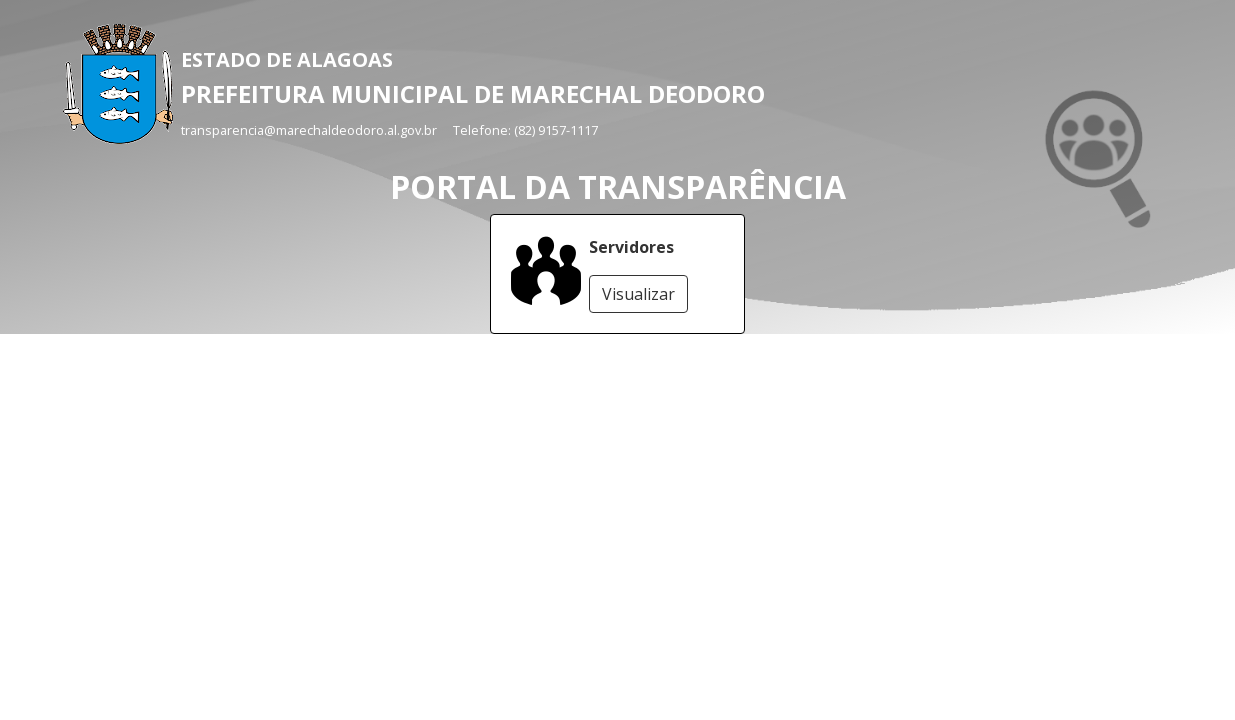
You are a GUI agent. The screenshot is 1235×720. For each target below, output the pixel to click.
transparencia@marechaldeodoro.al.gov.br (309, 130)
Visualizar (638, 294)
